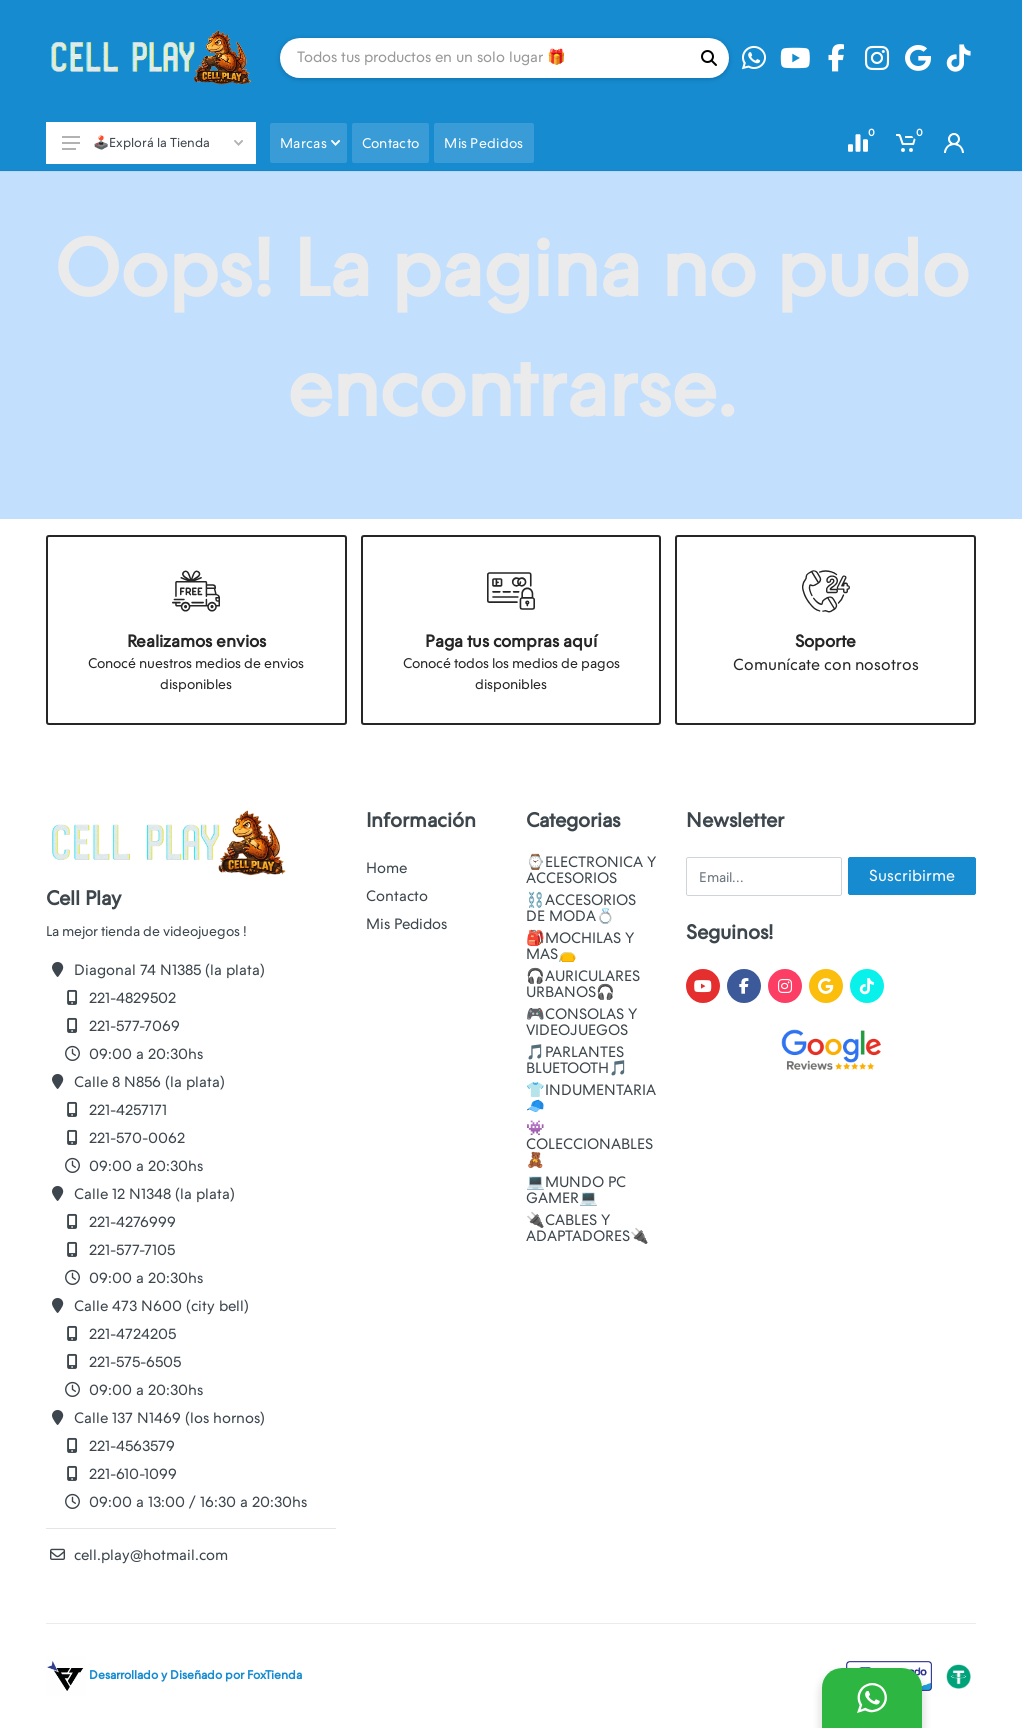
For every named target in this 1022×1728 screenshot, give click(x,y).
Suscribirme (912, 875)
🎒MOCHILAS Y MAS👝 (580, 946)
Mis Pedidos (406, 924)
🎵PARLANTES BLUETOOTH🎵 (577, 1060)
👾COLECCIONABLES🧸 (589, 1144)
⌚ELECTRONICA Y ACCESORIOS (591, 870)
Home (386, 868)
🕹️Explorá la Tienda (152, 142)
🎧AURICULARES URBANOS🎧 (583, 984)
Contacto (397, 896)
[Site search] (484, 58)
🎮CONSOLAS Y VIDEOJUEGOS (581, 1022)
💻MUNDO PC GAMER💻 (576, 1190)
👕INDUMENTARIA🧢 (591, 1098)
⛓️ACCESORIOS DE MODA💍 (581, 908)
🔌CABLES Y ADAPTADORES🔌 (587, 1228)
